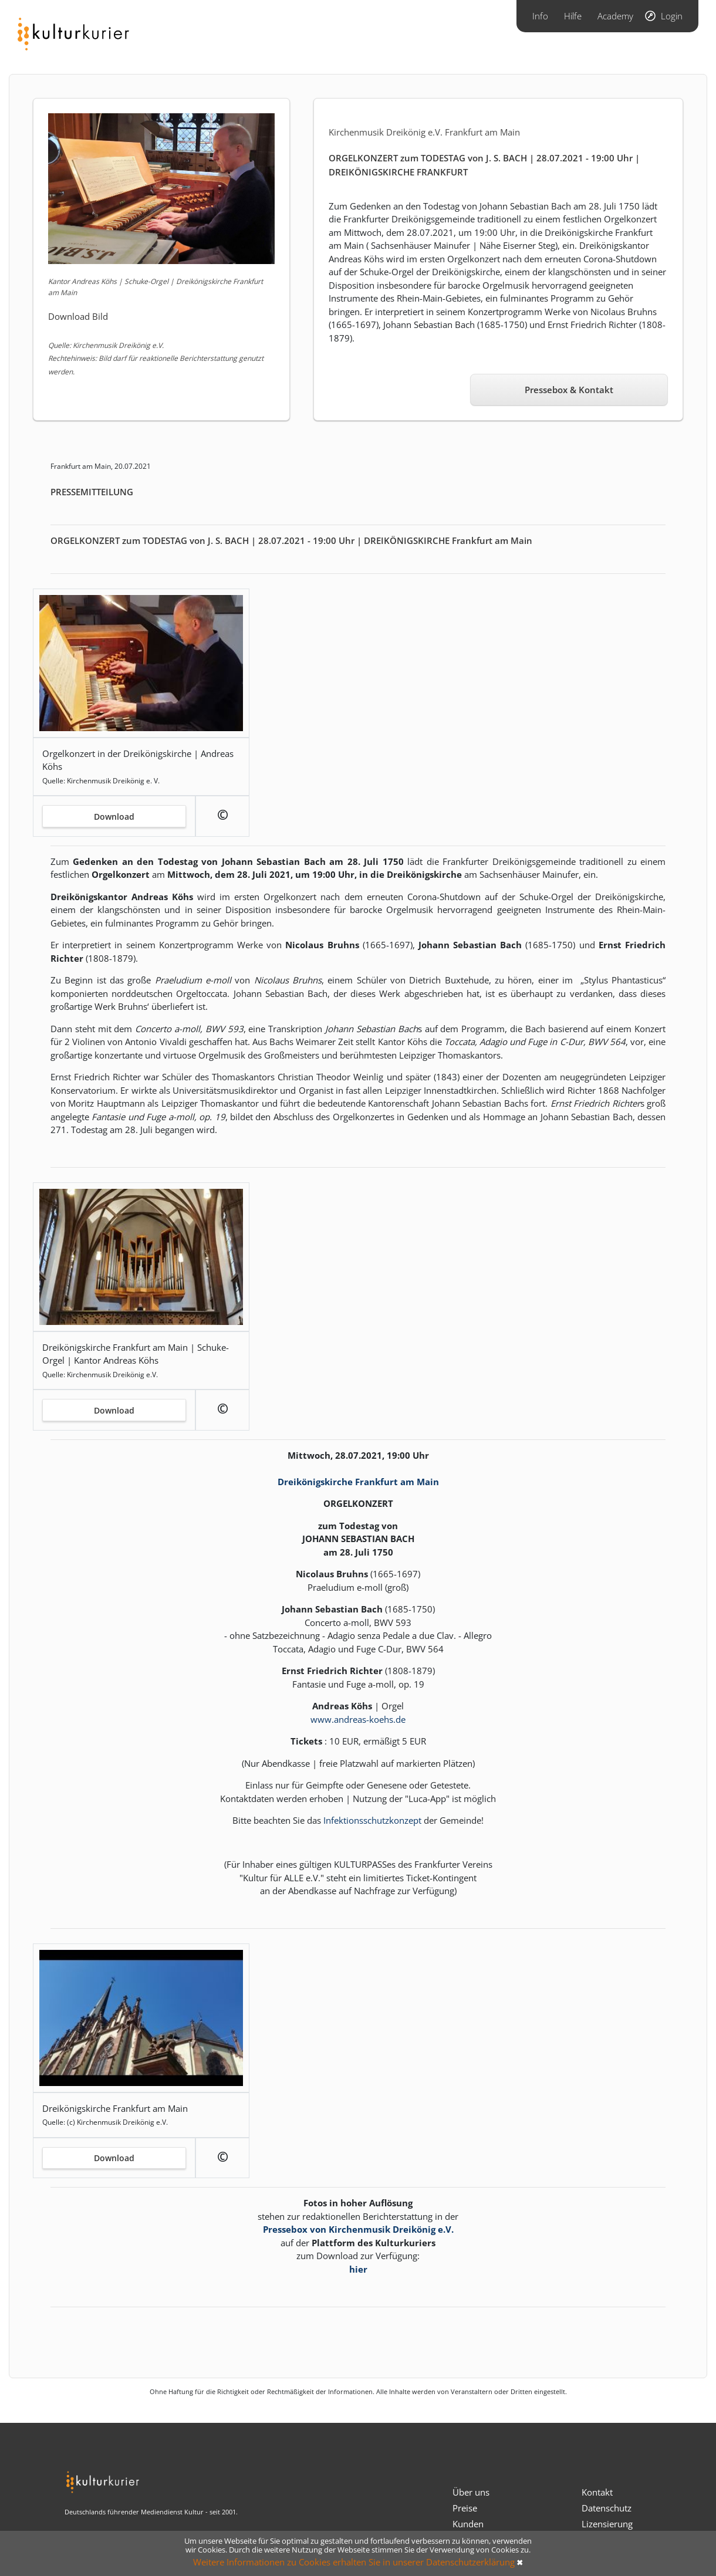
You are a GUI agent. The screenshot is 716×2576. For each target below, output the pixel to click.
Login (672, 16)
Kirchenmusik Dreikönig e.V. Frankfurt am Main (424, 132)
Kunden (468, 2524)
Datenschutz (606, 2508)
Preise (464, 2508)
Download (114, 816)
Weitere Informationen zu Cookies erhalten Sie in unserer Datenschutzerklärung (354, 2562)
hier (358, 2269)
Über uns (470, 2492)
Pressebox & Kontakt (569, 389)
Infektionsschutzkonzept (372, 1820)
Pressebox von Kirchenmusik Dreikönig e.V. (358, 2229)
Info (540, 16)
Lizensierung (607, 2524)
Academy (615, 16)
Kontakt (597, 2492)
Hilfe (573, 16)
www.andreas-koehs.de (358, 1719)
